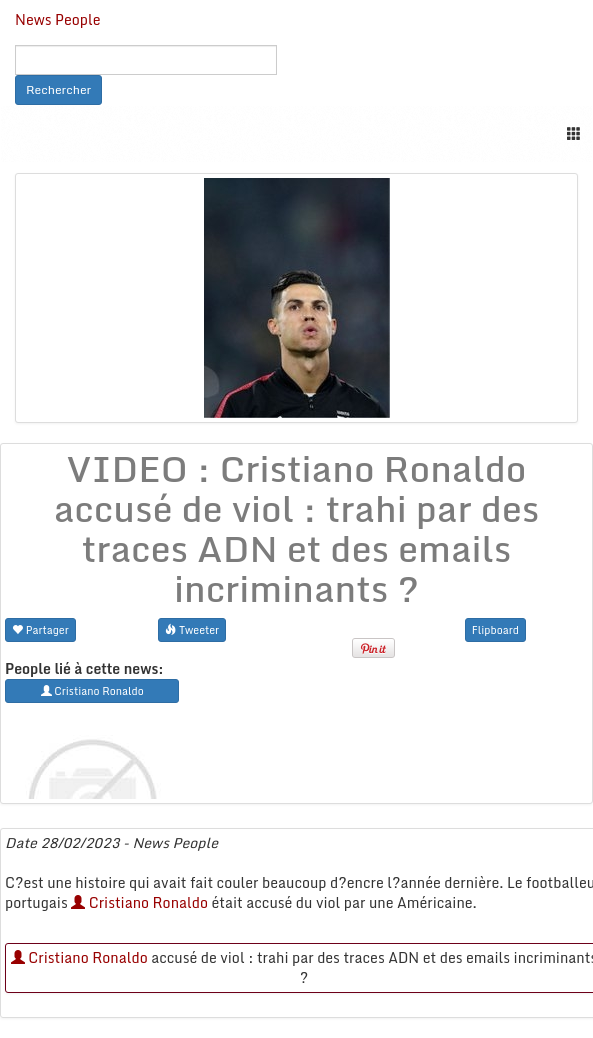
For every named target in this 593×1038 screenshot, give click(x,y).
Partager (40, 629)
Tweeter (192, 629)
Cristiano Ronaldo (139, 902)
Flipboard (495, 629)
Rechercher (58, 89)
